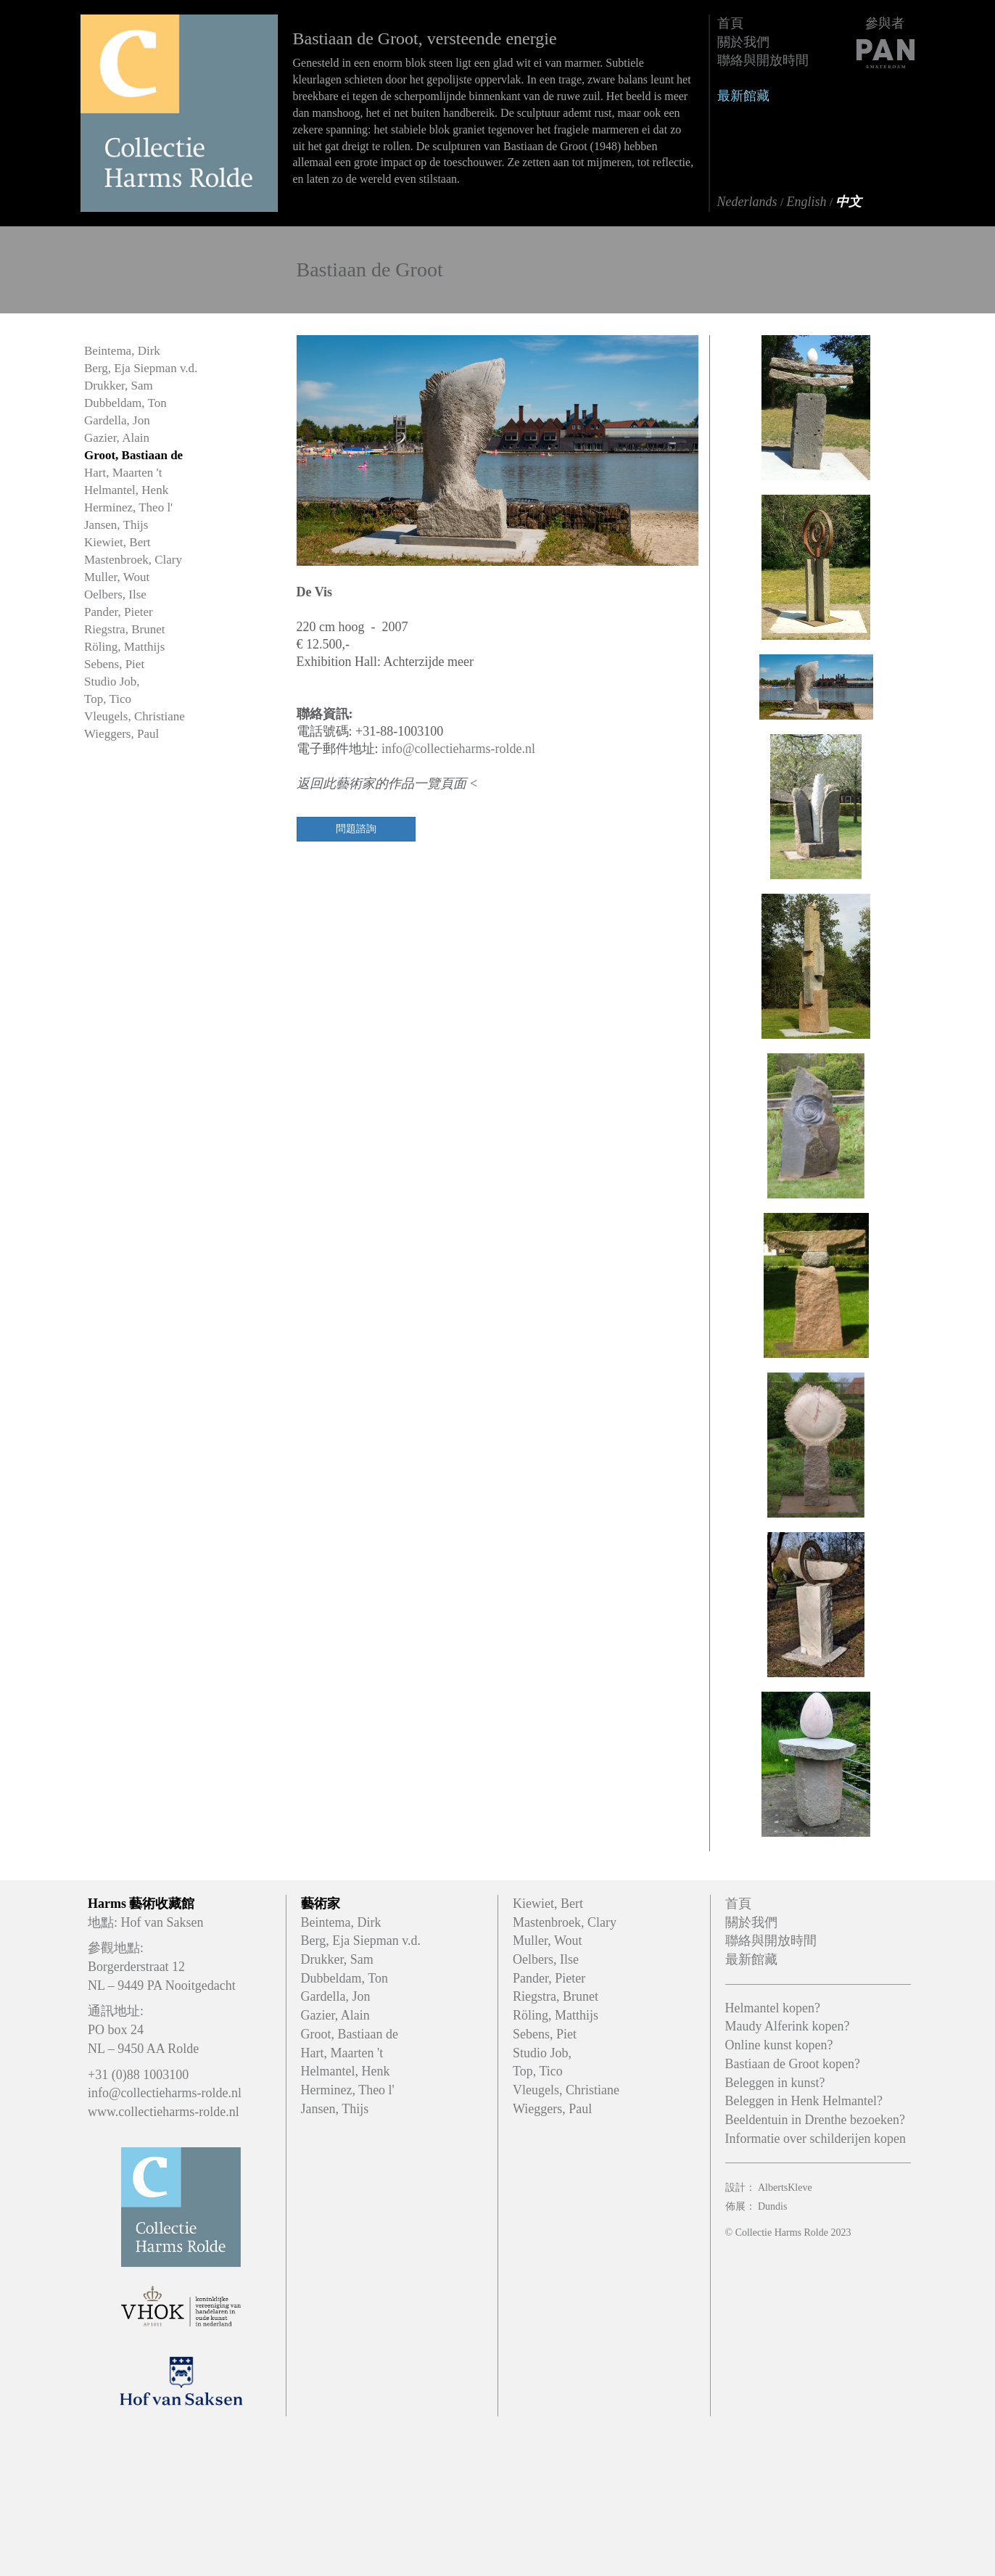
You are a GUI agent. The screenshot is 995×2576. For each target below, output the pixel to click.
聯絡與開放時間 (763, 60)
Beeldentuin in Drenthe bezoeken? (815, 2119)
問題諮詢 (356, 828)
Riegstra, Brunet (124, 629)
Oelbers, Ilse (115, 594)
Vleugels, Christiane (134, 716)
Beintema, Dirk (122, 351)
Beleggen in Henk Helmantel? (804, 2101)
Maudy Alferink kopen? (787, 2026)
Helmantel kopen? (772, 2008)
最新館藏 (743, 96)
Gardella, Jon (117, 420)
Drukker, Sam (118, 385)
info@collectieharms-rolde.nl (458, 748)
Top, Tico (107, 699)
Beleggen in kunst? (775, 2082)
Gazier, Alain (116, 438)
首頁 (730, 23)
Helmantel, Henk (126, 490)
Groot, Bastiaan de (133, 455)
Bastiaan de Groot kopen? (792, 2064)
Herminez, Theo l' (128, 507)
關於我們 (743, 42)
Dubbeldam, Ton (125, 403)
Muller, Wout (116, 577)
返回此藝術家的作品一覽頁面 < (388, 783)
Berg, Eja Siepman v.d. (140, 368)
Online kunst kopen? (779, 2045)
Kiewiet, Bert (117, 542)
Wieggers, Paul (121, 734)
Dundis (772, 2206)
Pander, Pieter (118, 612)
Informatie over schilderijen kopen (815, 2138)
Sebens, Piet (114, 664)
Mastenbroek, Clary (133, 560)
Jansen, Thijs (116, 525)
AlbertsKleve (785, 2187)
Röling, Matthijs (124, 647)
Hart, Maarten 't (123, 473)
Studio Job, (112, 681)
